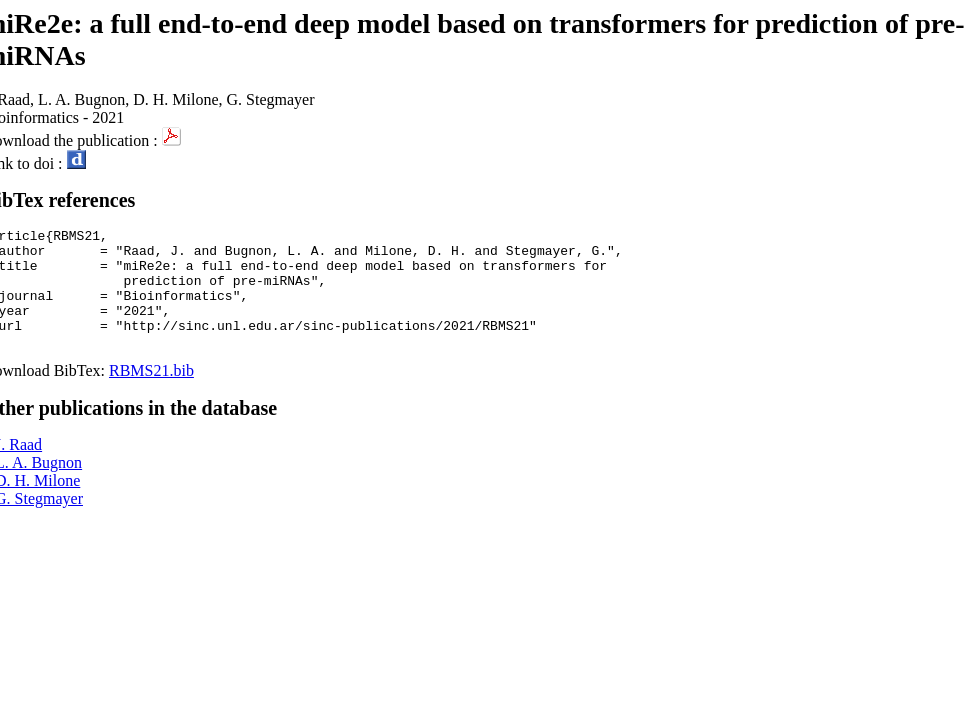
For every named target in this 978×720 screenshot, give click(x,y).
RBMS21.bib (151, 394)
